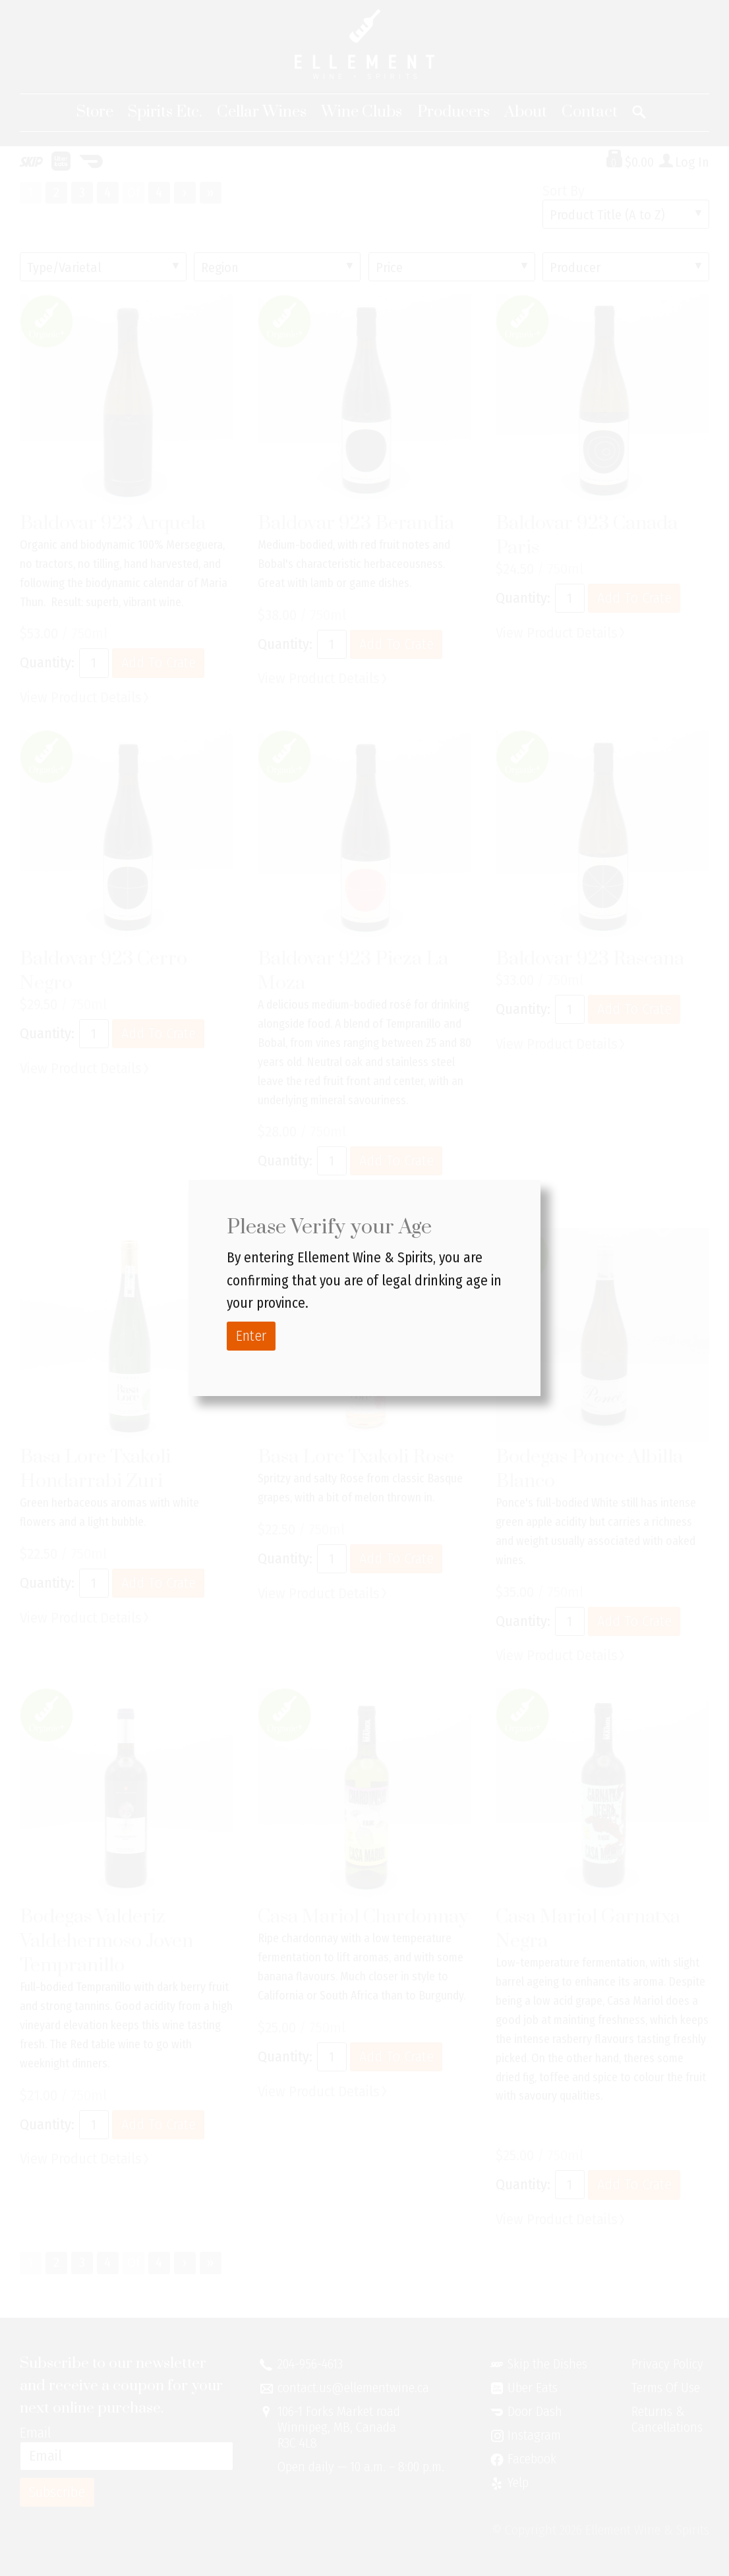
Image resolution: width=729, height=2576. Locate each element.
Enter (251, 1336)
